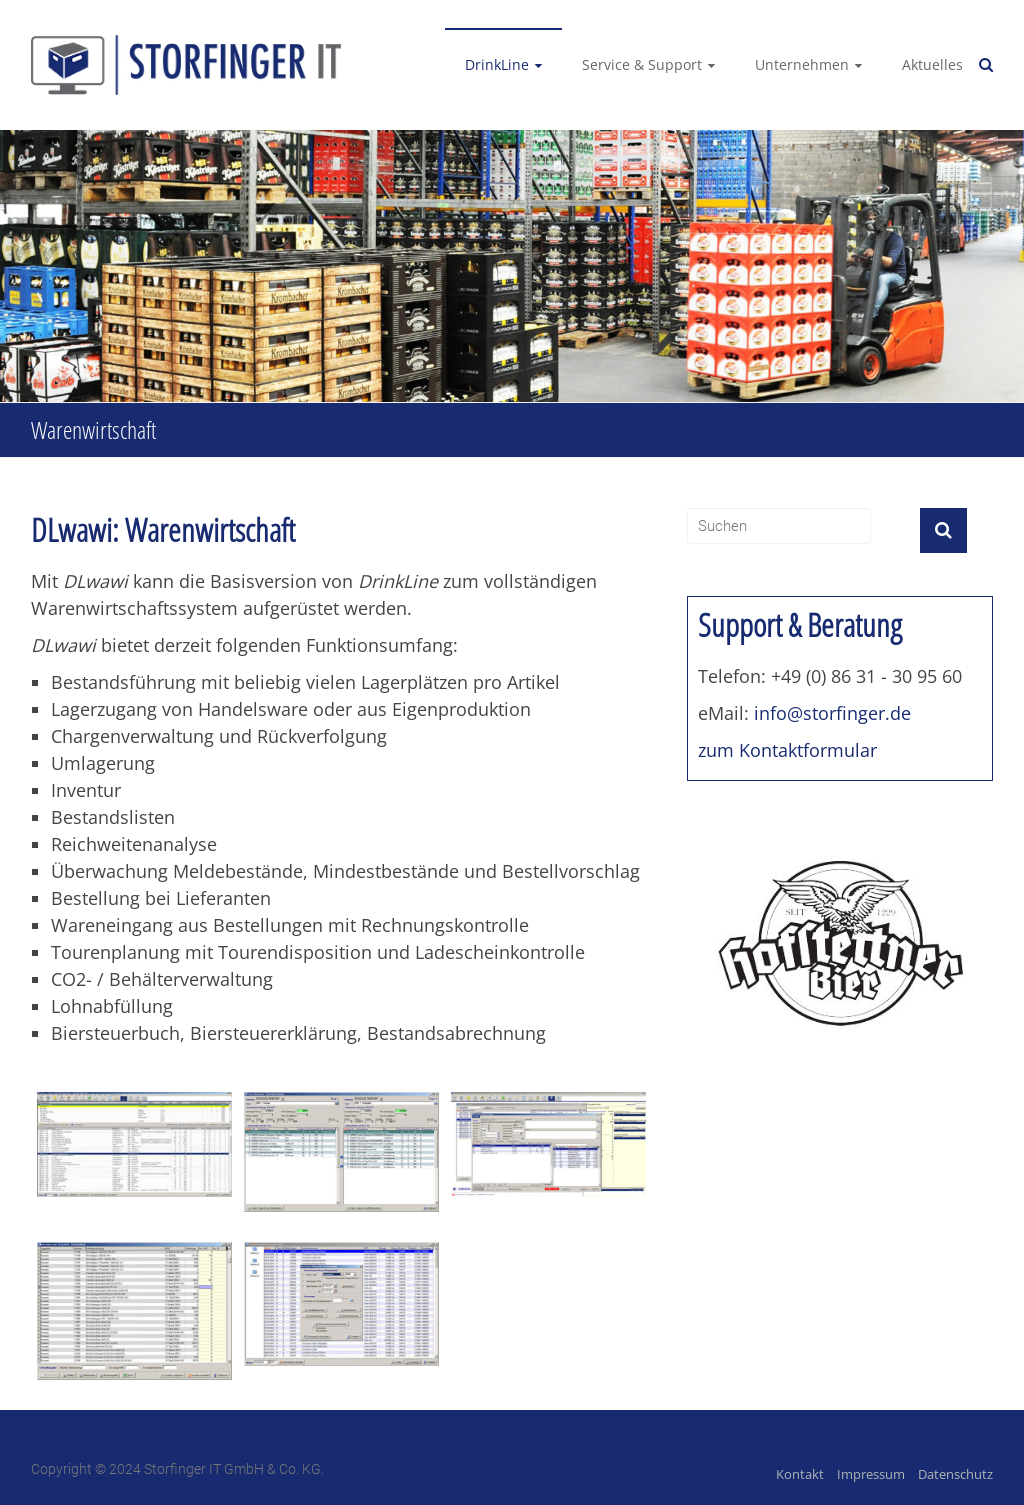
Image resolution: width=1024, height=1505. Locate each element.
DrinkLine (497, 64)
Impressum (871, 1474)
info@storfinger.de (832, 713)
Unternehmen (802, 64)
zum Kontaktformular (787, 750)
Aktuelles (932, 64)
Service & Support (642, 64)
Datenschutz (955, 1474)
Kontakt (800, 1474)
